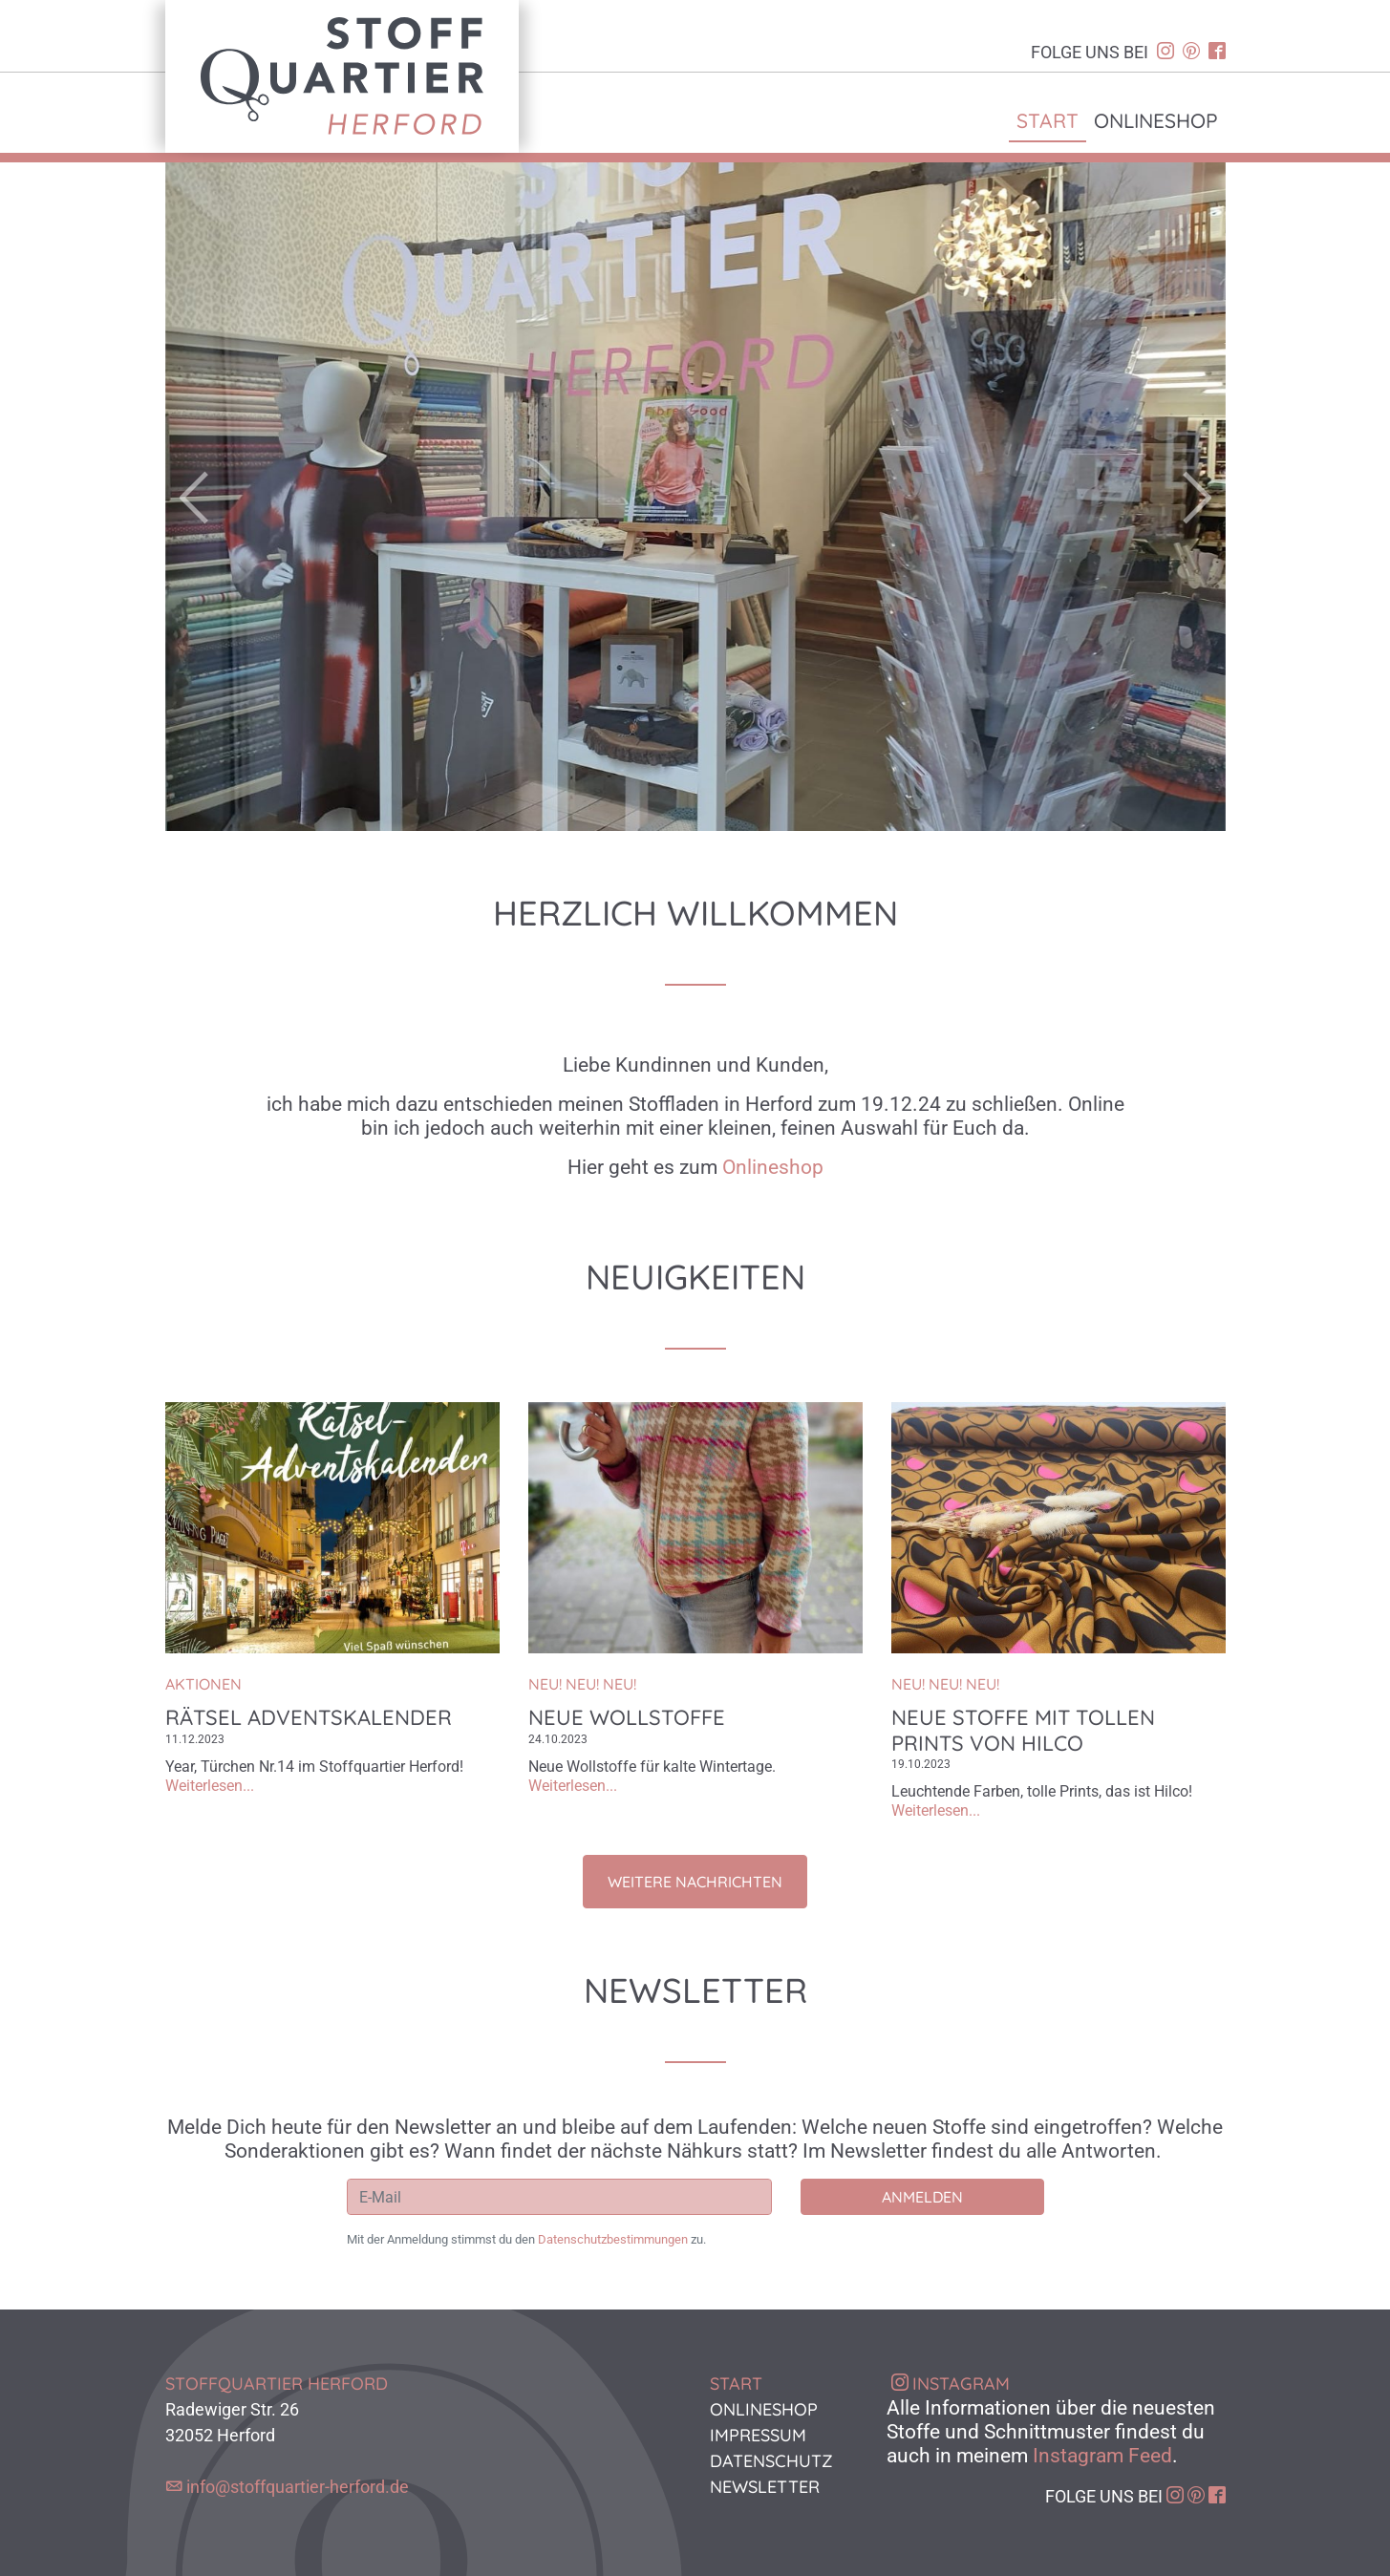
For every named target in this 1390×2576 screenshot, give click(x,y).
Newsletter (765, 2487)
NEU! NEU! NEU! (582, 1683)
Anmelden (922, 2196)
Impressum (758, 2435)
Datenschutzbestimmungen (613, 2239)
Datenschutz (771, 2461)
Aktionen (203, 1683)
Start (1047, 120)
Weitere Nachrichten (695, 1881)
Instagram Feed (1102, 2455)
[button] (245, 496)
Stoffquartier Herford (342, 76)
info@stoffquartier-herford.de (297, 2487)
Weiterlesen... (209, 1786)
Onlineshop (1156, 120)
